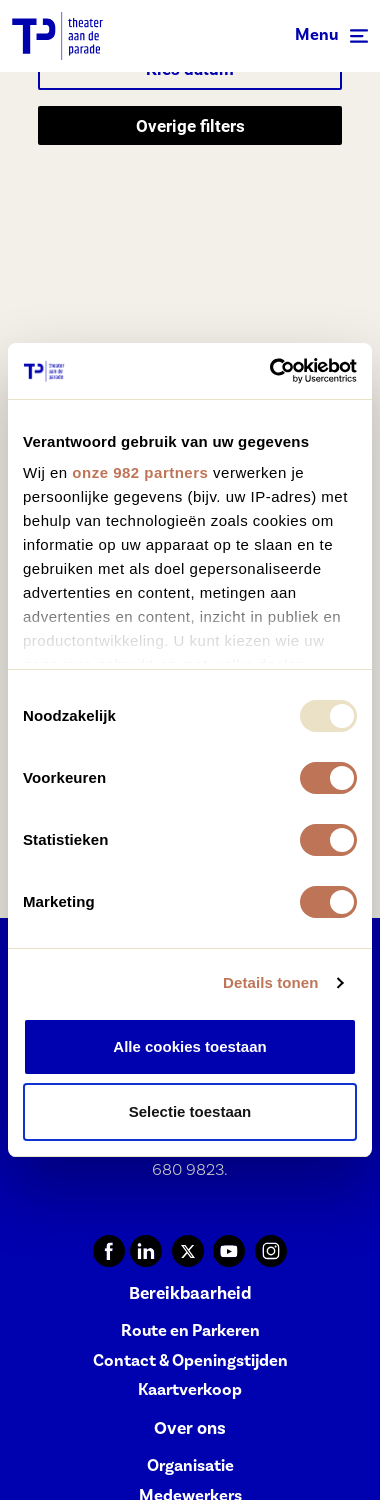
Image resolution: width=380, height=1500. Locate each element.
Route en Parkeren (190, 1330)
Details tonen (270, 982)
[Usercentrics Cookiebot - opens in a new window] (271, 371)
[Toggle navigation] (331, 36)
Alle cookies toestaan (189, 1046)
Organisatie (190, 1465)
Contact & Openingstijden (190, 1360)
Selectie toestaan (190, 1111)
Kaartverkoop (190, 1389)
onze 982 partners (140, 472)
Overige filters (190, 125)
